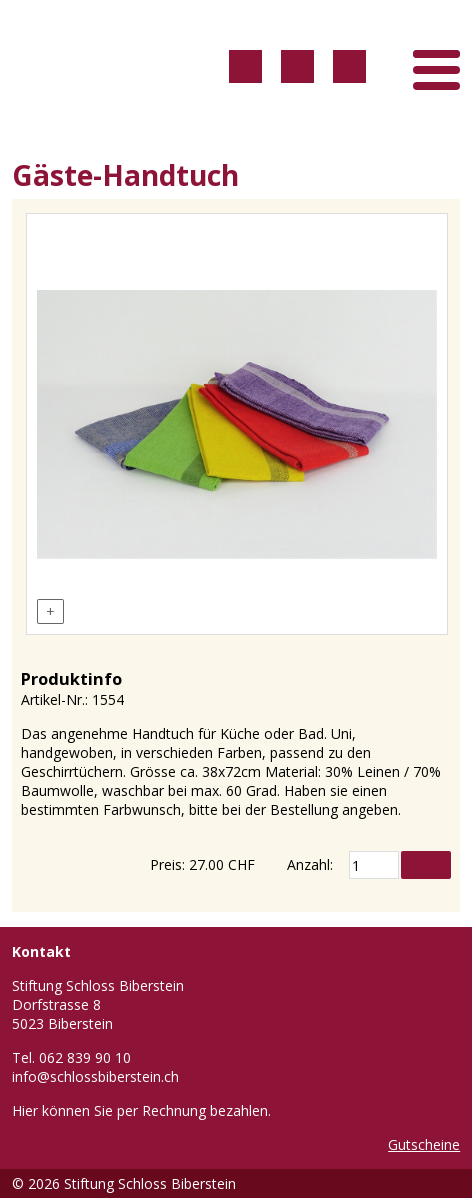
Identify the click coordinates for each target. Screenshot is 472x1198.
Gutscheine (424, 1144)
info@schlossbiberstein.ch (95, 1076)
